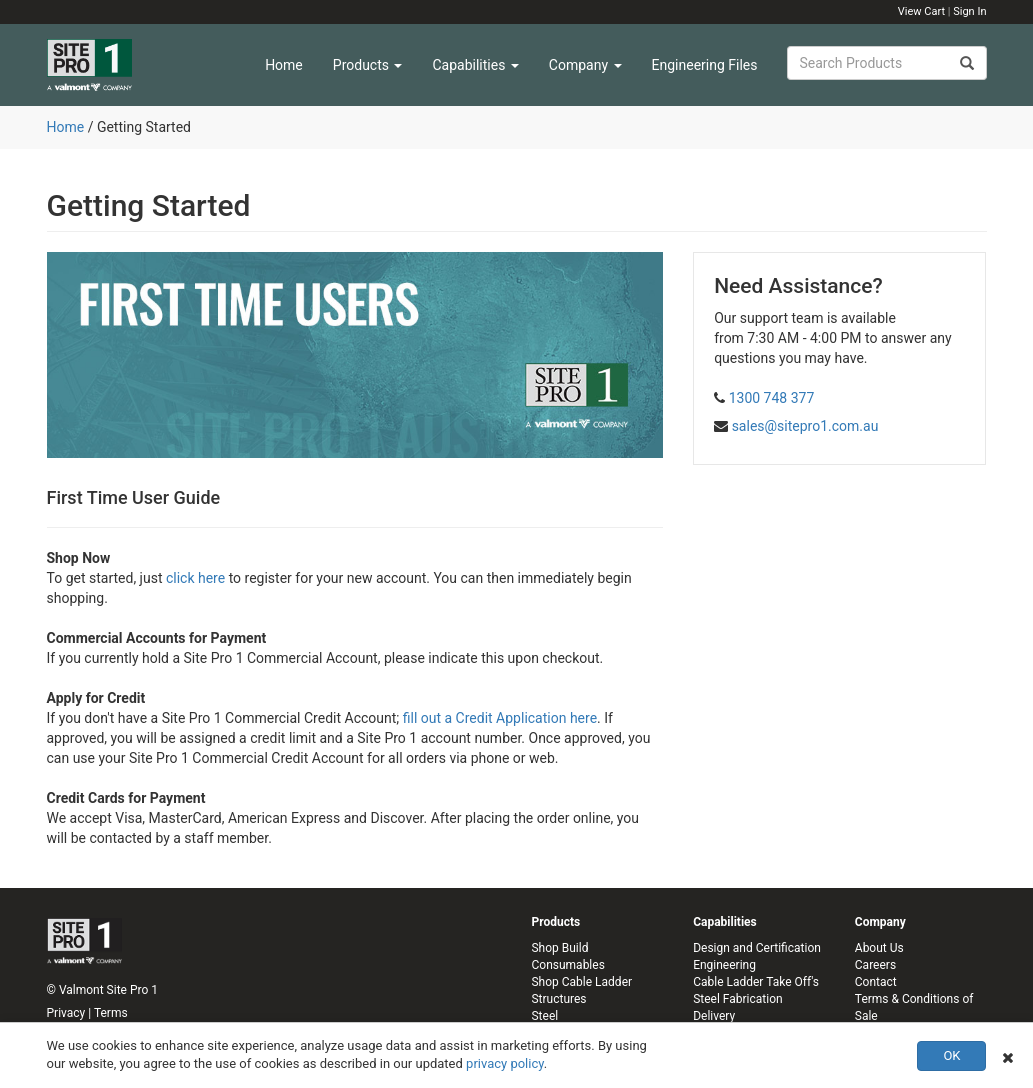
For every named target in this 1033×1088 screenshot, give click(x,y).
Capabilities (475, 65)
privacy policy (505, 1063)
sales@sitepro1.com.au (805, 426)
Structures (558, 999)
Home (284, 65)
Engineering (724, 965)
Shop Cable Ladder (581, 982)
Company (585, 65)
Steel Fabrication (737, 999)
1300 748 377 (772, 398)
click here (195, 578)
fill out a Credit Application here (500, 718)
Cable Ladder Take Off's (756, 982)
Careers (875, 965)
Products (368, 65)
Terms (111, 1013)
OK (951, 1055)
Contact (876, 982)
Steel (544, 1016)
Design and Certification (757, 948)
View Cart (921, 11)
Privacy (66, 1013)
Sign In (969, 11)
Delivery (714, 1016)
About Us (879, 948)
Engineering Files (705, 65)
